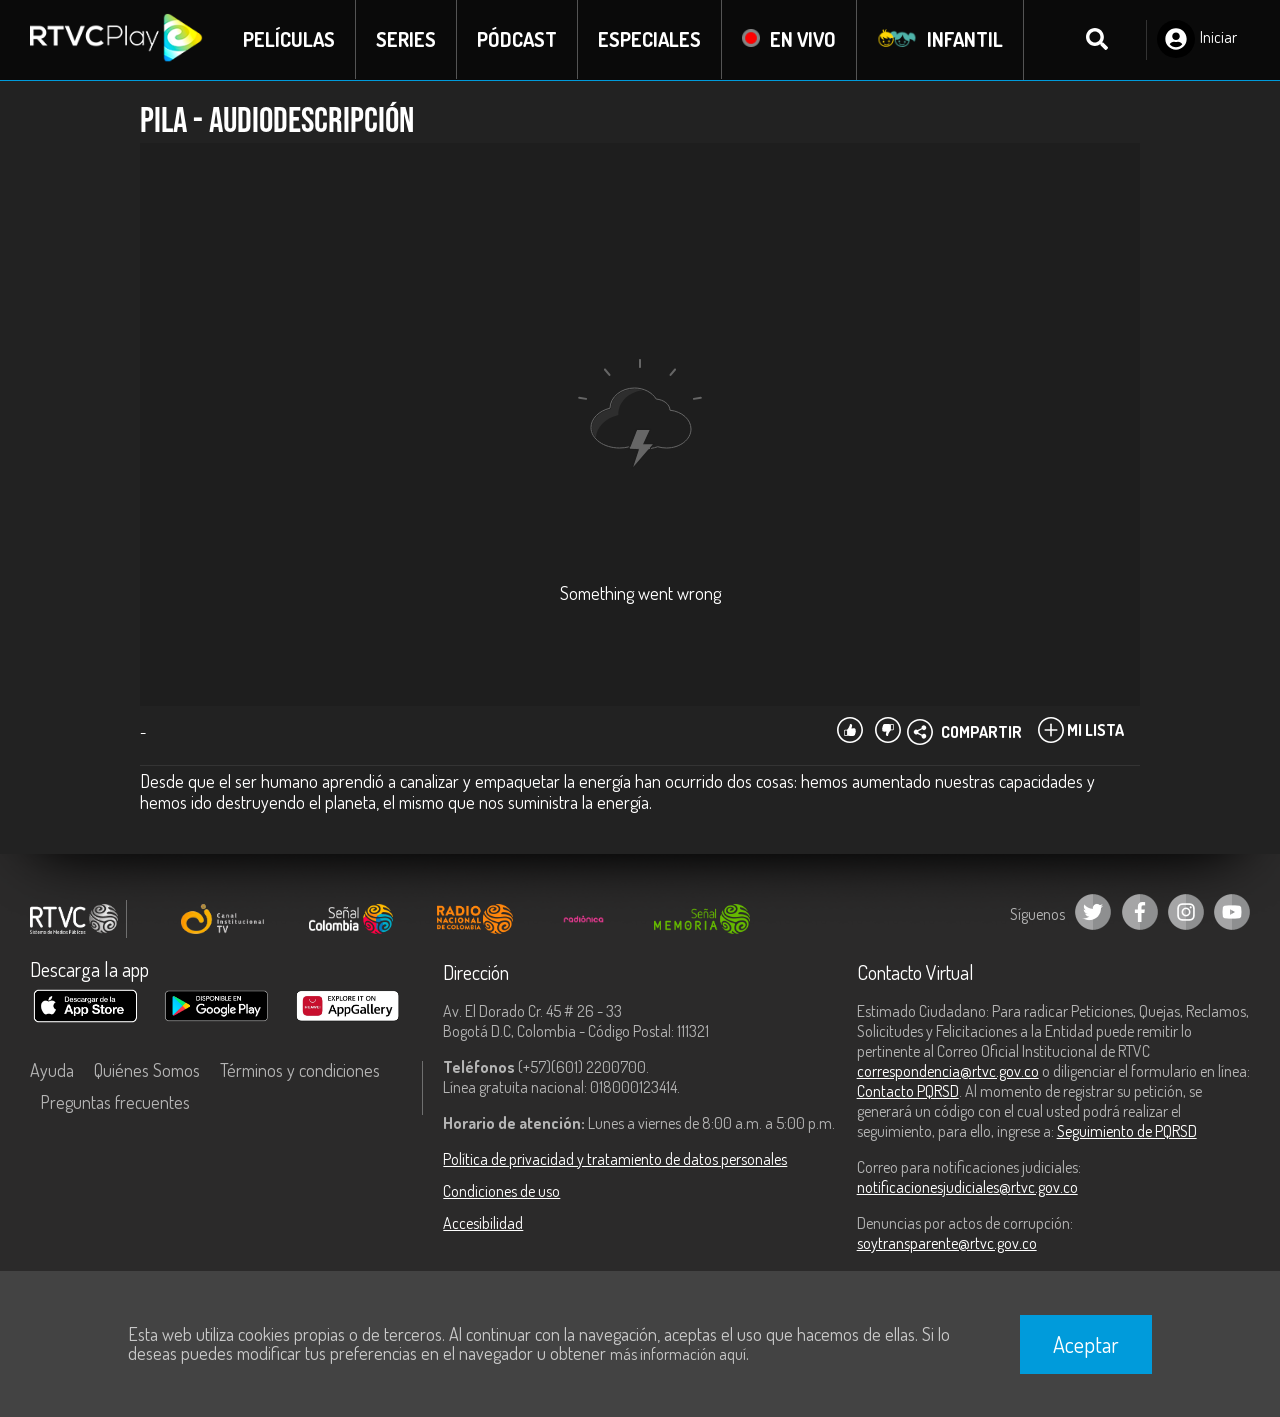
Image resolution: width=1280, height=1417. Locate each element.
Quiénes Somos (147, 1070)
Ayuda (52, 1070)
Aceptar (1086, 1344)
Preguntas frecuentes (115, 1102)
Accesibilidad (483, 1223)
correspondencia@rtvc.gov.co (948, 1071)
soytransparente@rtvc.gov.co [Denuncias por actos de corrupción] (947, 1243)
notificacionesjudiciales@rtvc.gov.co (967, 1187)
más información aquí (678, 1354)
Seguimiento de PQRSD (1127, 1131)
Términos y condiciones (300, 1070)
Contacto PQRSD (908, 1091)
